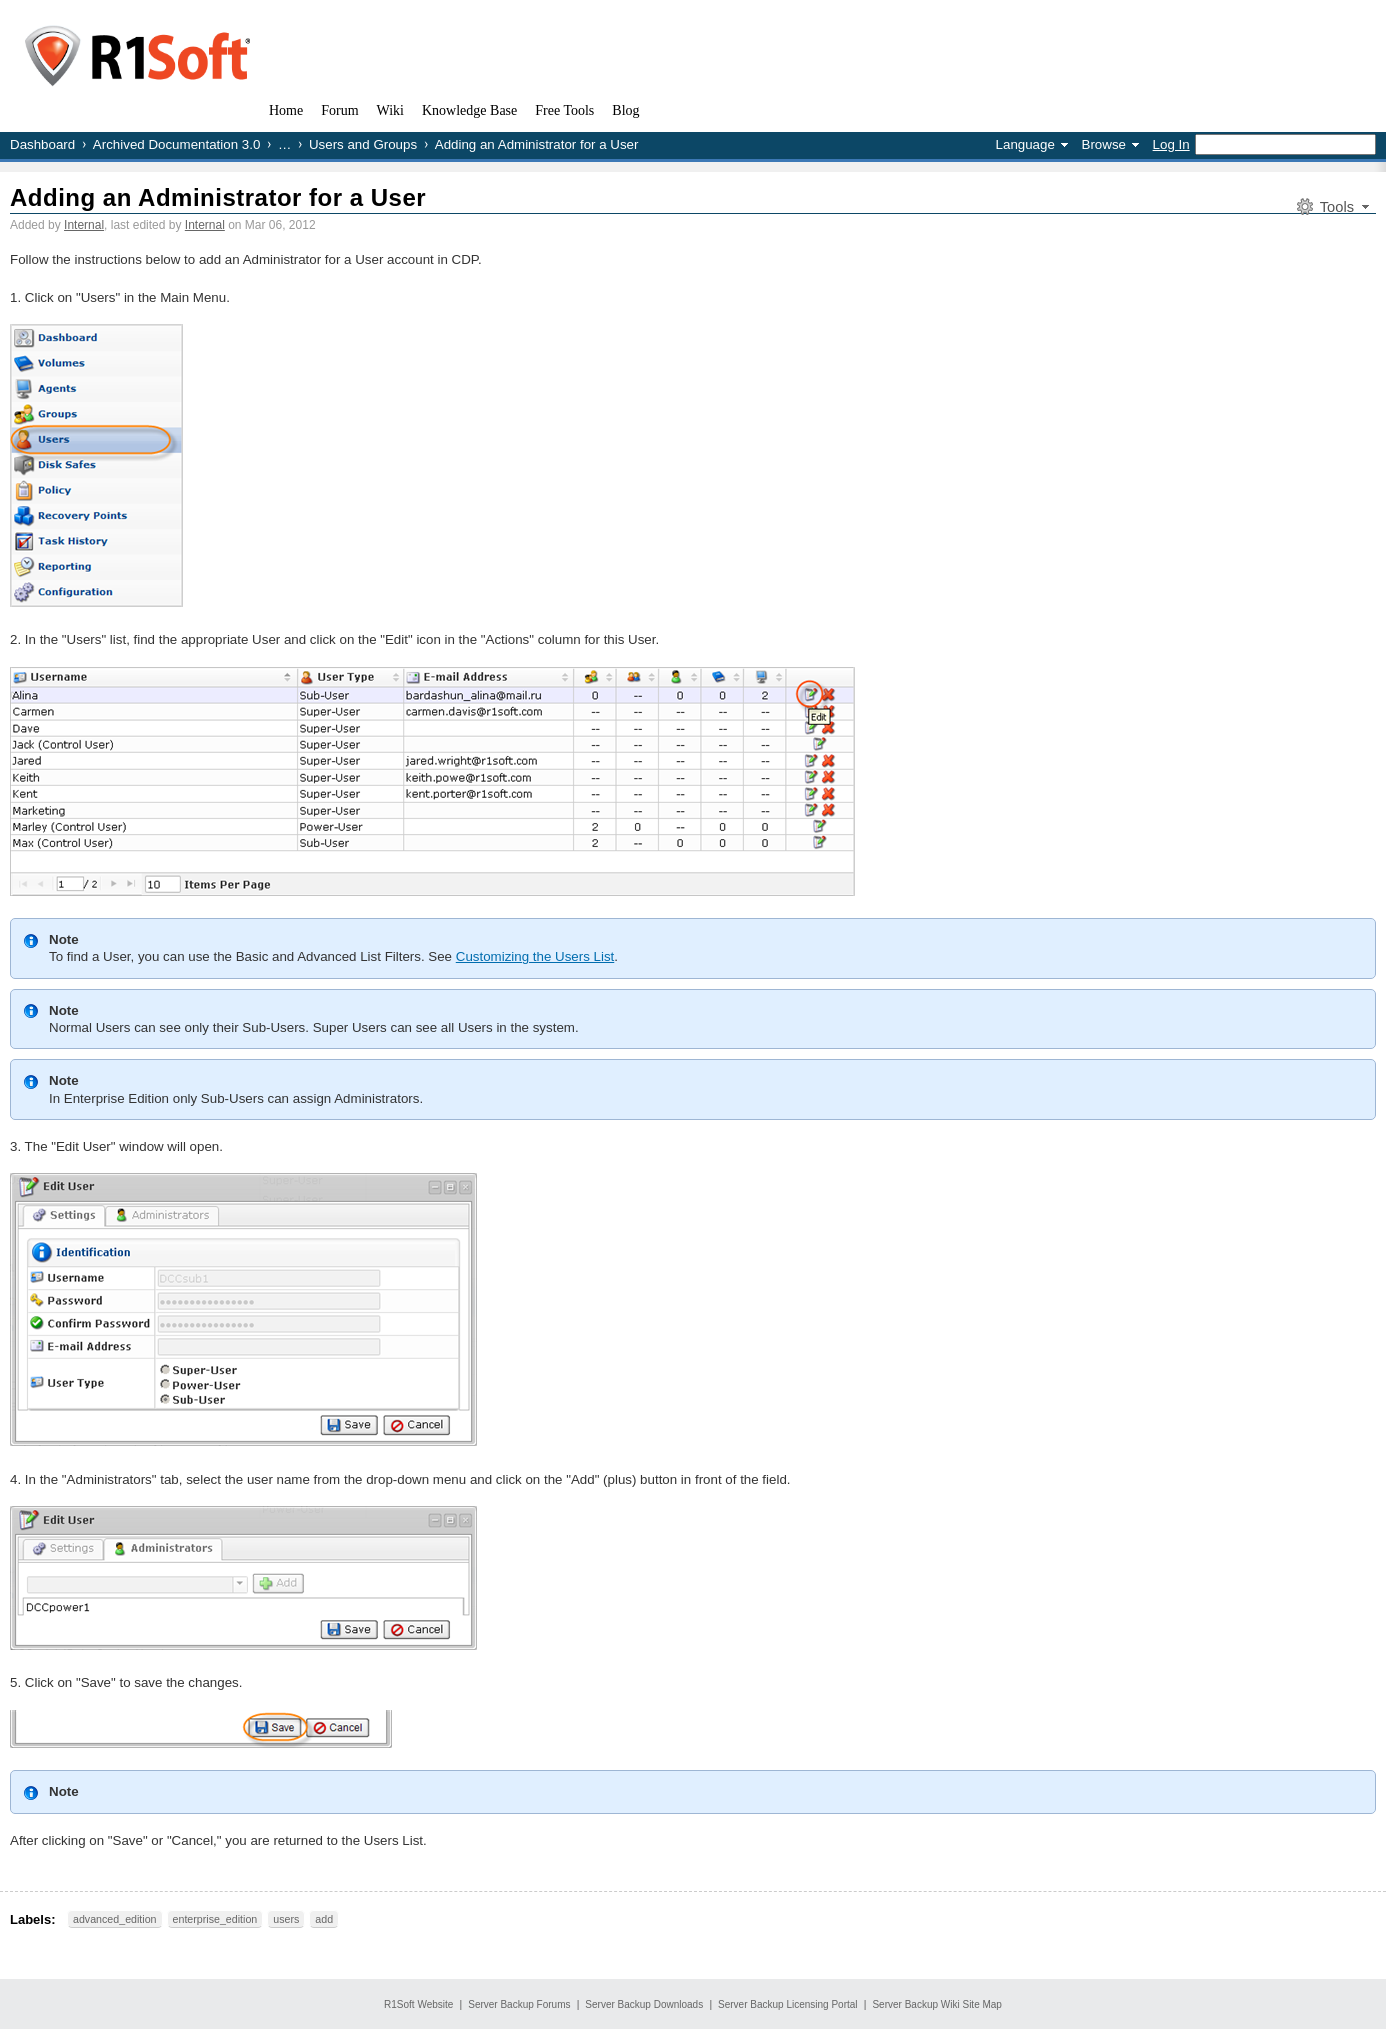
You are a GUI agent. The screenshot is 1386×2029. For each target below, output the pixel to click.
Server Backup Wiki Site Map (937, 2004)
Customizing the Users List (535, 956)
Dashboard (42, 144)
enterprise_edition (215, 1919)
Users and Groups (363, 144)
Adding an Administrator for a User (218, 197)
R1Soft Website (418, 2004)
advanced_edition (115, 1919)
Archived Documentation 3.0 (176, 144)
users (286, 1919)
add (324, 1919)
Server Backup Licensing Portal (788, 2004)
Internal (84, 225)
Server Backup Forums (519, 2004)
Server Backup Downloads (644, 2004)
